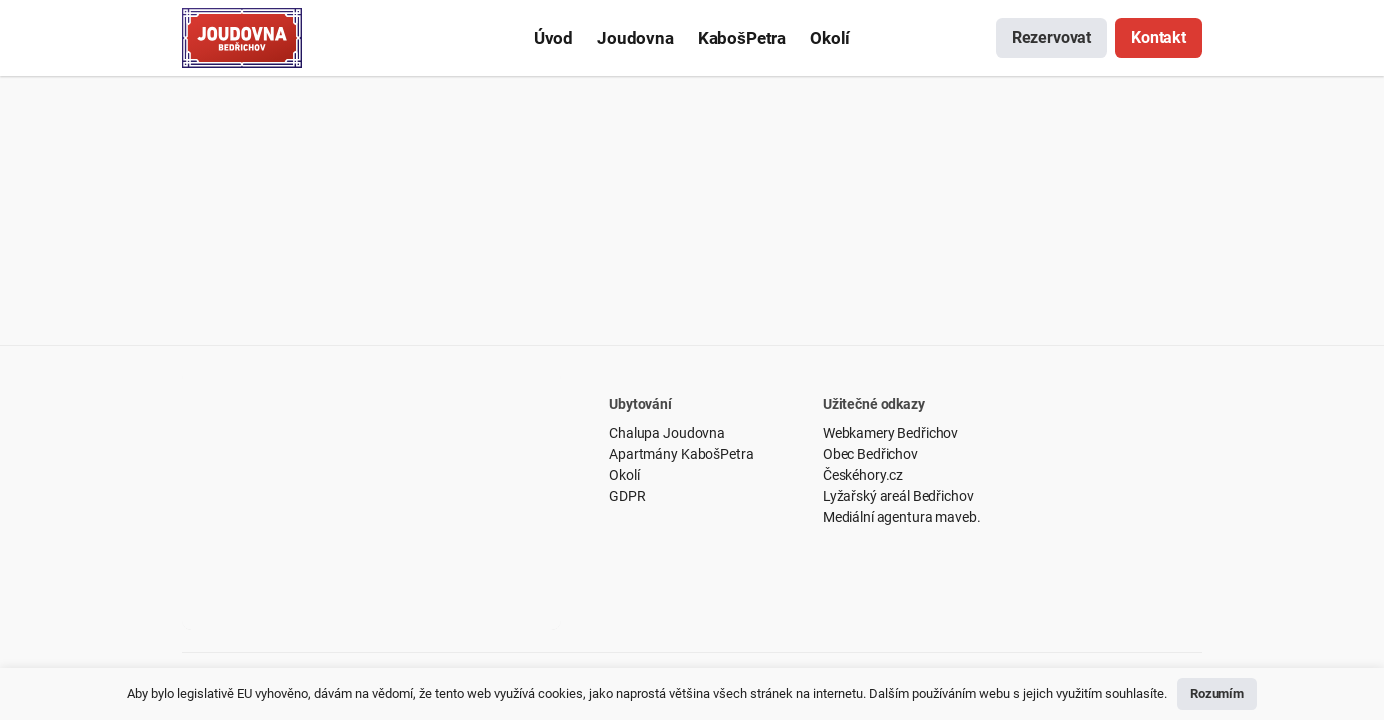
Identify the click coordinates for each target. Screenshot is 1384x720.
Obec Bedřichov (870, 454)
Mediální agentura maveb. (902, 517)
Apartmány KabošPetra (681, 454)
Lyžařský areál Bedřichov (898, 496)
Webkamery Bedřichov (890, 433)
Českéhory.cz (863, 475)
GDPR (627, 496)
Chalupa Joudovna (667, 433)
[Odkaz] (242, 38)
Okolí (624, 475)
